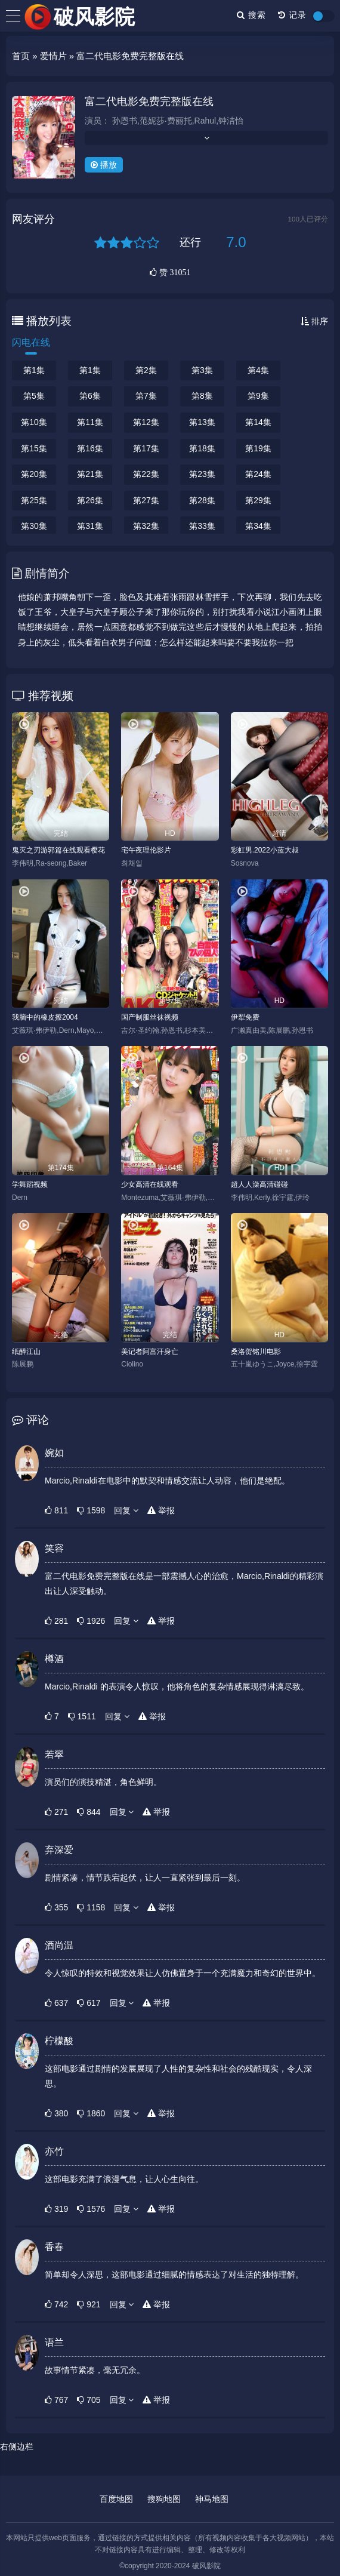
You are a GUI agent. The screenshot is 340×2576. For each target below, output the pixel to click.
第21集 (90, 474)
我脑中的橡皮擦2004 (45, 1017)
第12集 (146, 422)
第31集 (90, 526)
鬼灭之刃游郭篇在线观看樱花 (58, 850)
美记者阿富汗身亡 (149, 1351)
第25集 (34, 500)
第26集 (90, 500)
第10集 (34, 422)
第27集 (146, 500)
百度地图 (116, 2499)
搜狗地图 (164, 2499)
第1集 (34, 370)
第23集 (202, 474)
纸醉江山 (26, 1351)
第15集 (34, 448)
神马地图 (211, 2499)
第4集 (258, 370)
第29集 (258, 500)
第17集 (146, 448)
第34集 (258, 526)
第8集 (202, 396)
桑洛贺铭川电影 (256, 1351)
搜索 (251, 15)
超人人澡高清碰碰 (259, 1184)
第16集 (90, 448)
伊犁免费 (245, 1017)
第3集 (202, 370)
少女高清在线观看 (149, 1184)
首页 (21, 56)
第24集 (258, 474)
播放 (104, 165)
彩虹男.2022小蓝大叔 (265, 850)
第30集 (34, 526)
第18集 (202, 448)
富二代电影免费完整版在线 (149, 101)
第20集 (34, 474)
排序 (314, 321)
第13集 (202, 422)
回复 (126, 1510)
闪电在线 (31, 342)
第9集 (258, 396)
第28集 (202, 500)
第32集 (146, 526)
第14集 (258, 422)
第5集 (34, 396)
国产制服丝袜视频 (149, 1017)
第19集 (258, 448)
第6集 (90, 396)
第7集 (146, 396)
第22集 (146, 474)
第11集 (90, 422)
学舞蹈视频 (30, 1184)
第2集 (146, 370)
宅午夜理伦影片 (146, 850)
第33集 (202, 526)
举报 (161, 1510)
